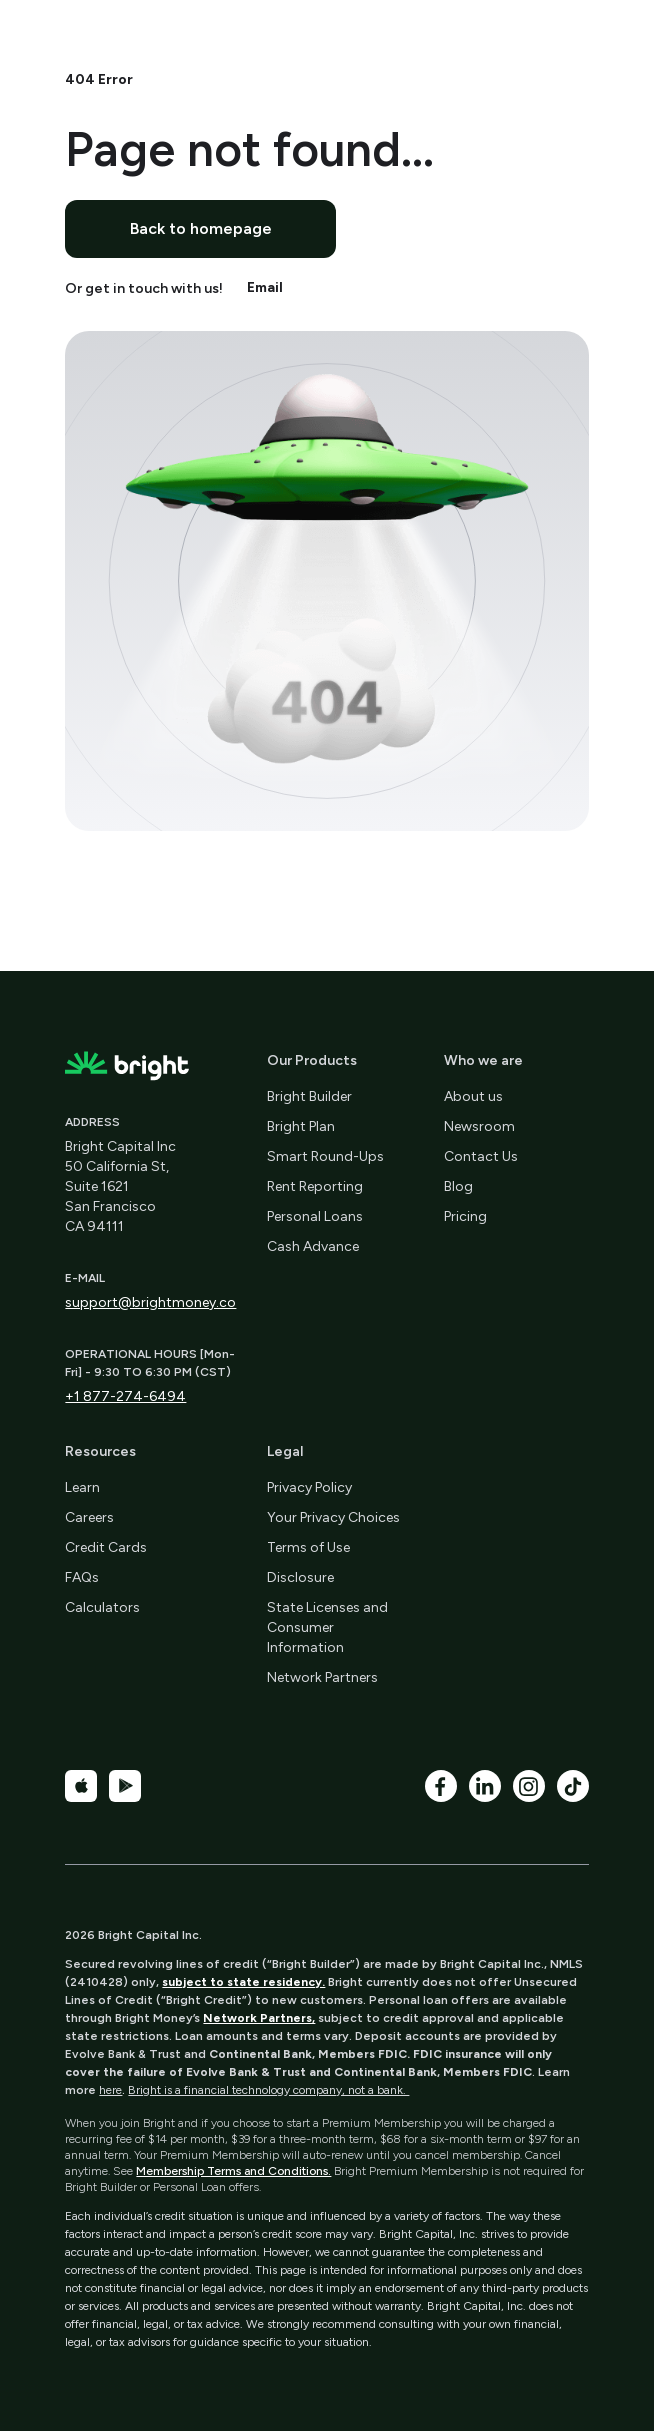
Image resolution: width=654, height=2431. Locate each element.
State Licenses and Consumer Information (327, 1627)
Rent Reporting (315, 1186)
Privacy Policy (309, 1487)
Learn (82, 1487)
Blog (458, 1186)
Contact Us (481, 1156)
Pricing (465, 1216)
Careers (89, 1517)
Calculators (102, 1607)
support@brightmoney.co (150, 1302)
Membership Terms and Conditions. (233, 2171)
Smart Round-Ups (325, 1156)
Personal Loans (315, 1216)
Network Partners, (259, 2018)
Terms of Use (308, 1547)
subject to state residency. (243, 1982)
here (110, 2090)
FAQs (82, 1577)
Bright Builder (309, 1096)
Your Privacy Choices (333, 1517)
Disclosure (300, 1577)
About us (473, 1096)
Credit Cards (106, 1547)
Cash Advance (313, 1246)
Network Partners (322, 1677)
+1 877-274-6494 (125, 1396)
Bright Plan (301, 1126)
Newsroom (479, 1126)
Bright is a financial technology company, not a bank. (268, 2090)
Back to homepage (201, 228)
